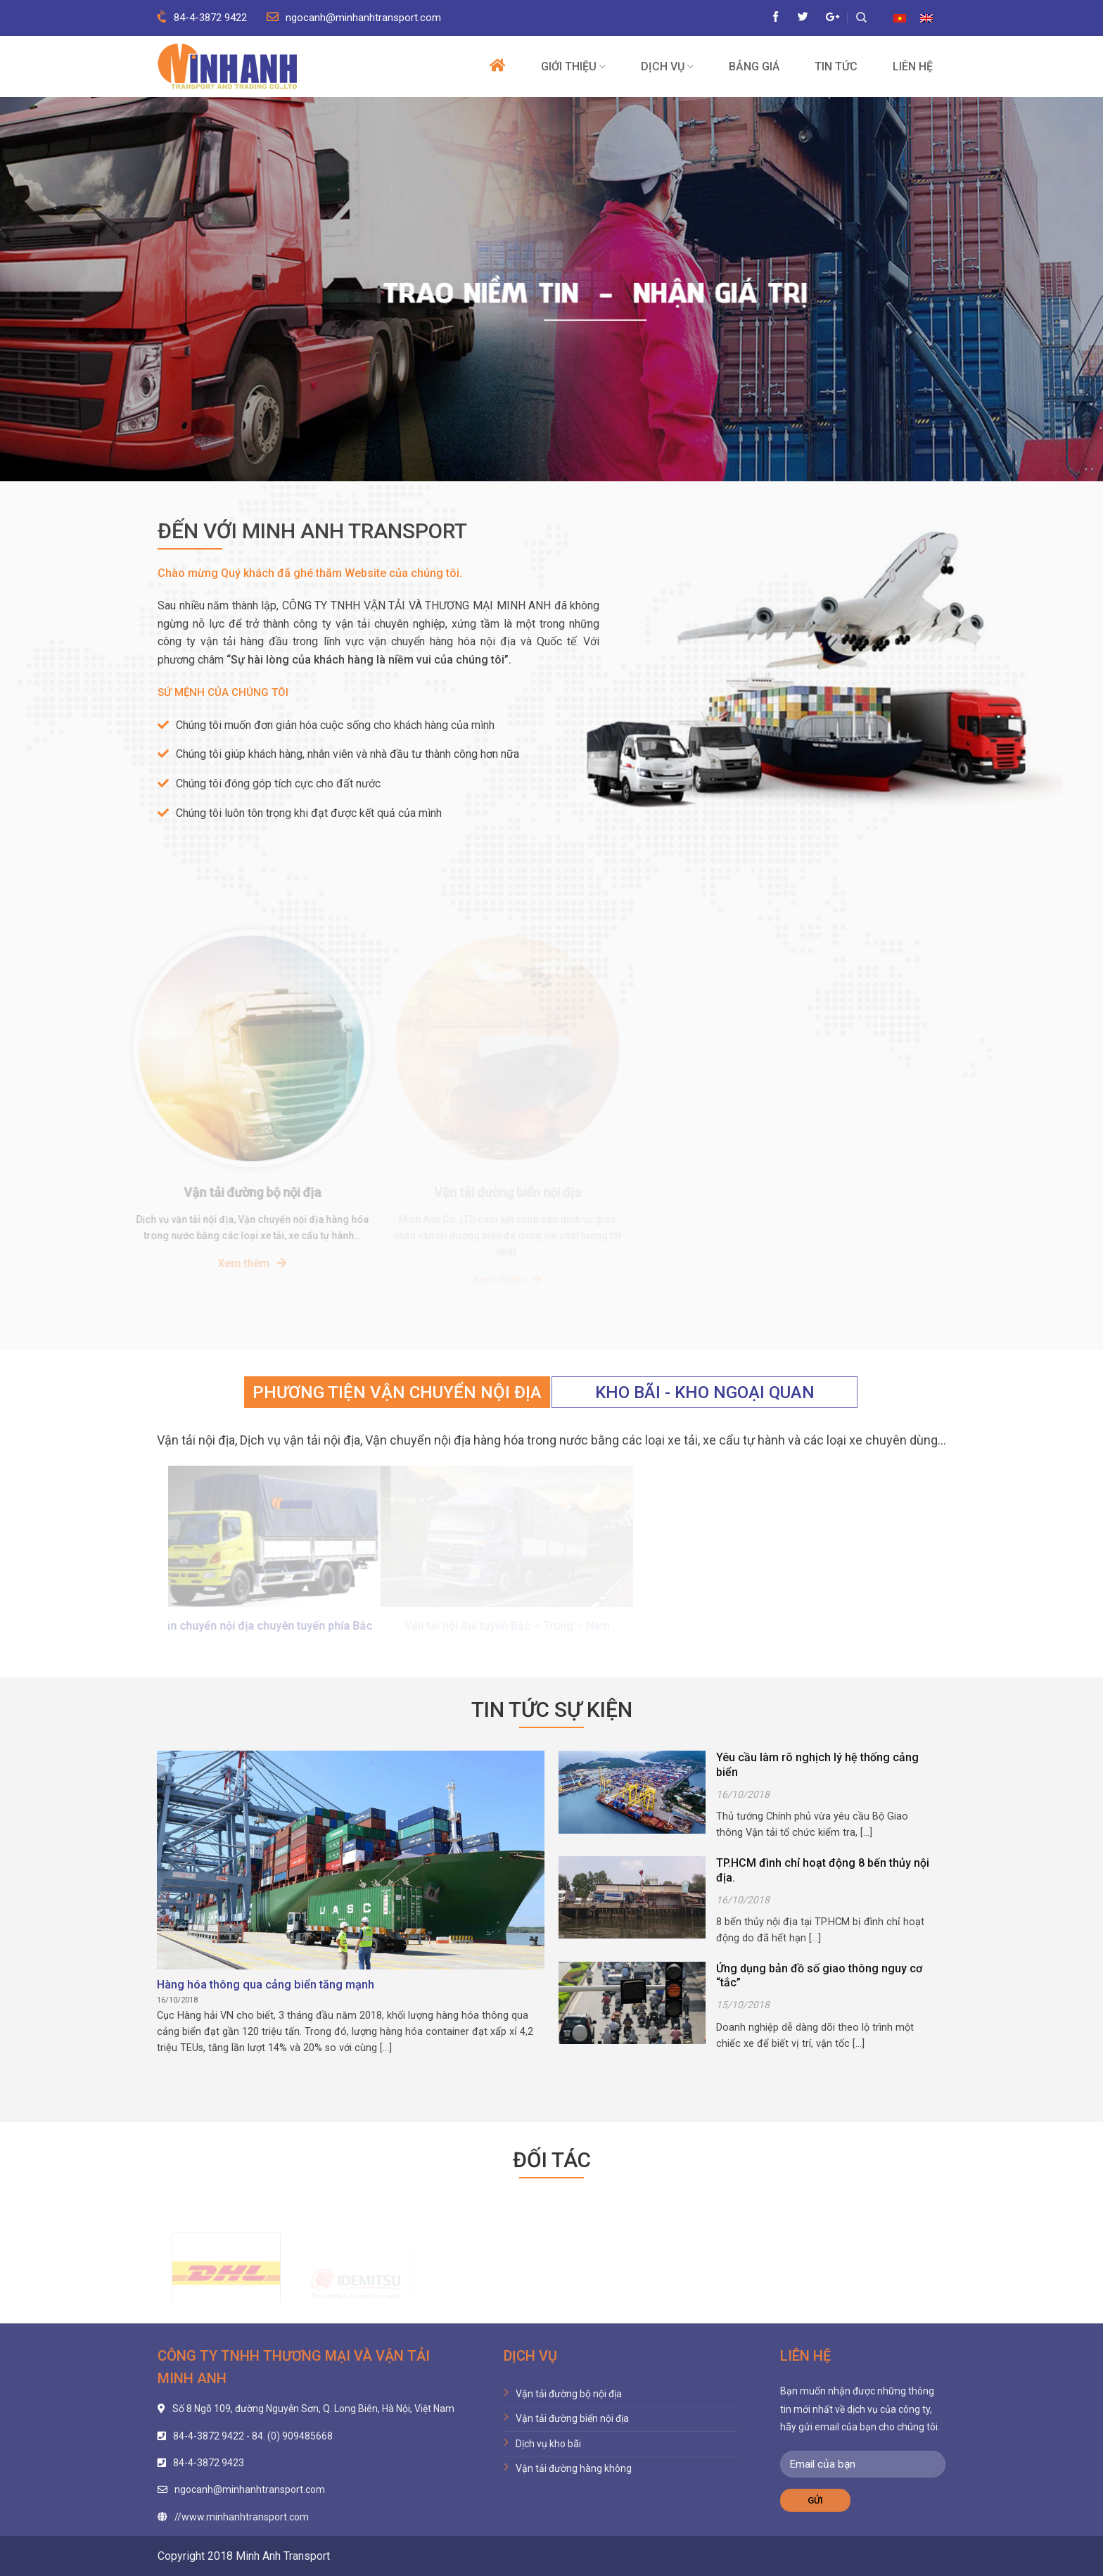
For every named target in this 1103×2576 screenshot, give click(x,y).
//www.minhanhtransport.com (241, 2517)
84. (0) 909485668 (292, 2436)
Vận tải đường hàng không (574, 2468)
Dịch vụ (667, 66)
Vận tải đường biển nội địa (572, 2418)
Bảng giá (754, 66)
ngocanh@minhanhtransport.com (354, 17)
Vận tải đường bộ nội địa (569, 2393)
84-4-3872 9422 (202, 17)
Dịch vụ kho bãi (548, 2443)
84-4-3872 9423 (208, 2462)
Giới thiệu (573, 66)
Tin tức (836, 66)
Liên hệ (913, 66)
